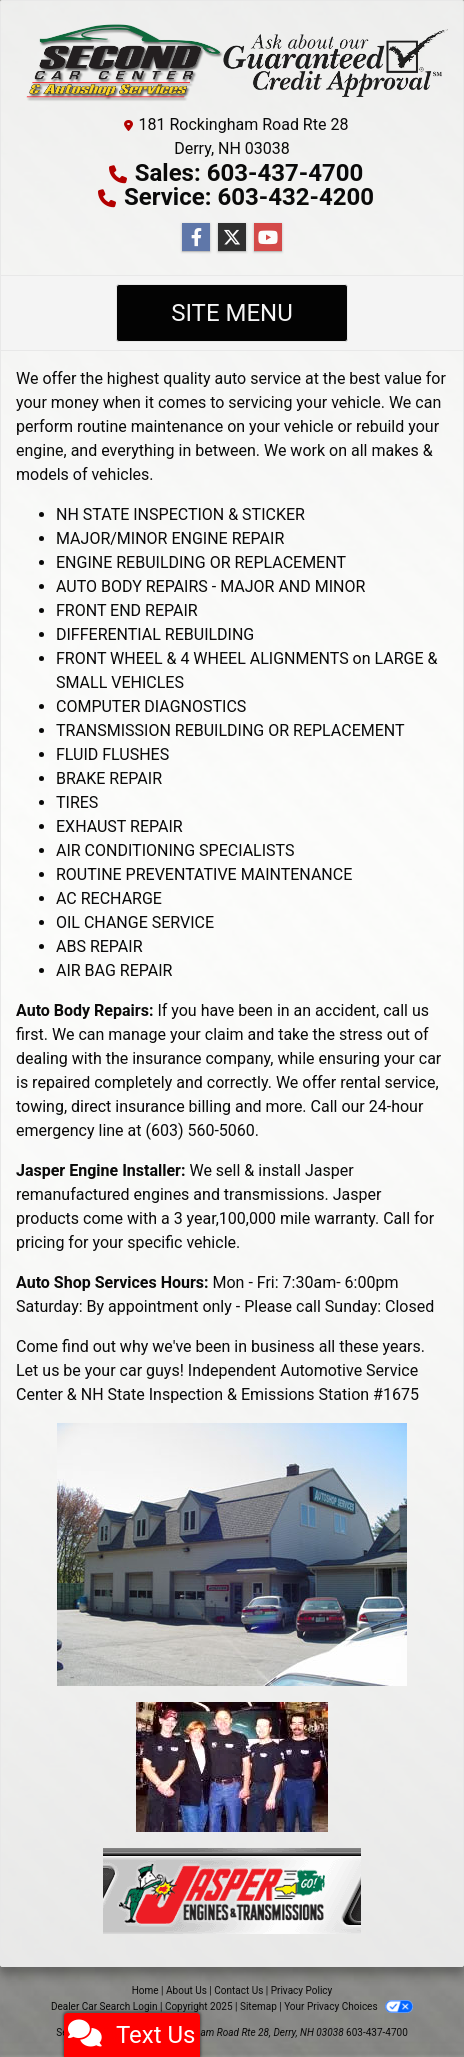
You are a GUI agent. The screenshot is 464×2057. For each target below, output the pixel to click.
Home (145, 1990)
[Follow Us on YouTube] (268, 238)
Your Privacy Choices (348, 2006)
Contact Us (238, 1990)
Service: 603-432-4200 (249, 197)
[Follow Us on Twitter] (232, 238)
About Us (186, 1990)
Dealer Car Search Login (104, 2006)
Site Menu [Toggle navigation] (232, 313)
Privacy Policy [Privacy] (302, 1990)
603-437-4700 (377, 2032)
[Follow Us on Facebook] (196, 238)
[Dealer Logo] (232, 61)
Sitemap (258, 2006)
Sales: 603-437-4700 (249, 173)
